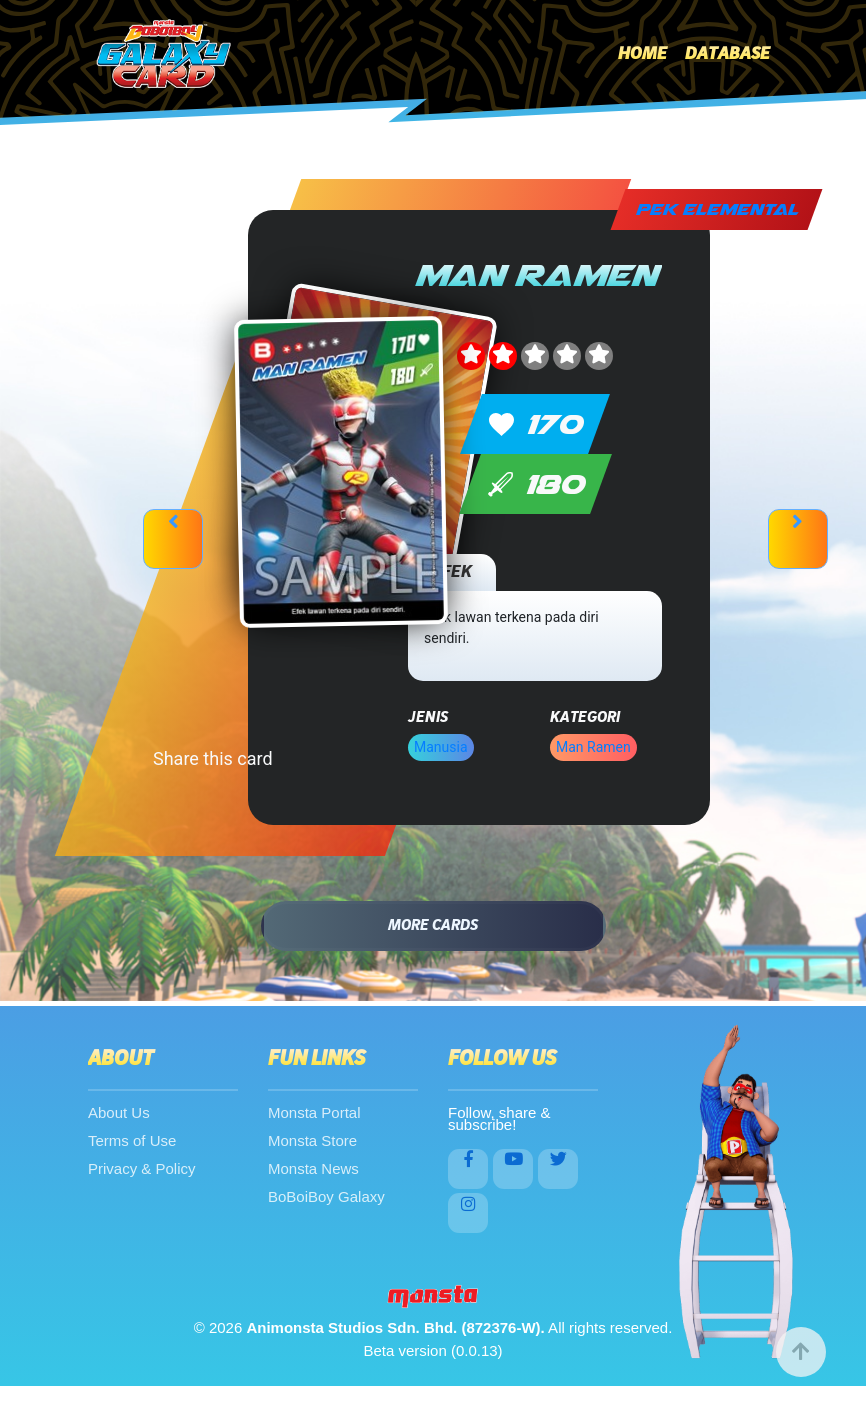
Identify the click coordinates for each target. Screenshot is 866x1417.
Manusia (441, 747)
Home (642, 54)
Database (727, 54)
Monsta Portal (314, 1112)
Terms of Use (132, 1140)
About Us (119, 1112)
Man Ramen (593, 747)
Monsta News (313, 1168)
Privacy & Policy (142, 1168)
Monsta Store (312, 1140)
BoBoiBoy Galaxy (326, 1196)
